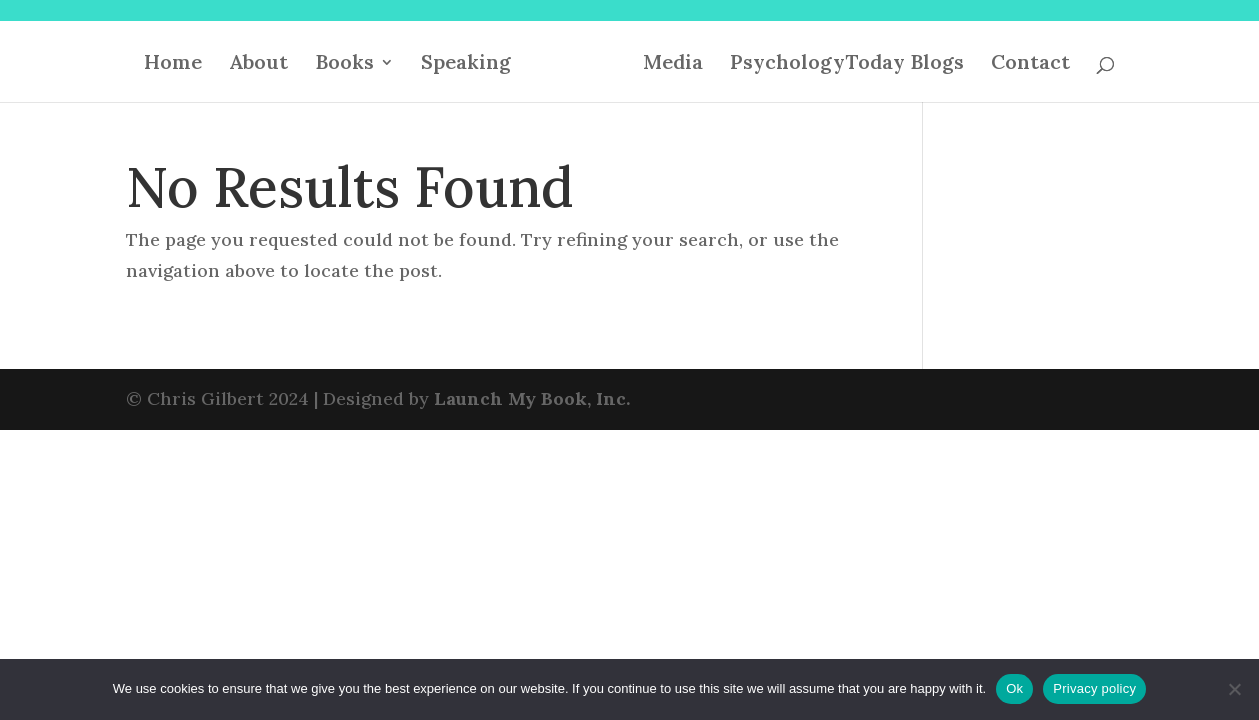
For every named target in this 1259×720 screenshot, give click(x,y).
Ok (1014, 688)
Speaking (466, 64)
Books (344, 64)
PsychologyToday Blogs (847, 64)
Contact (1030, 64)
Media (673, 64)
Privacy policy (1094, 688)
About (258, 64)
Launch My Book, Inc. (532, 398)
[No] (1234, 689)
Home (173, 64)
